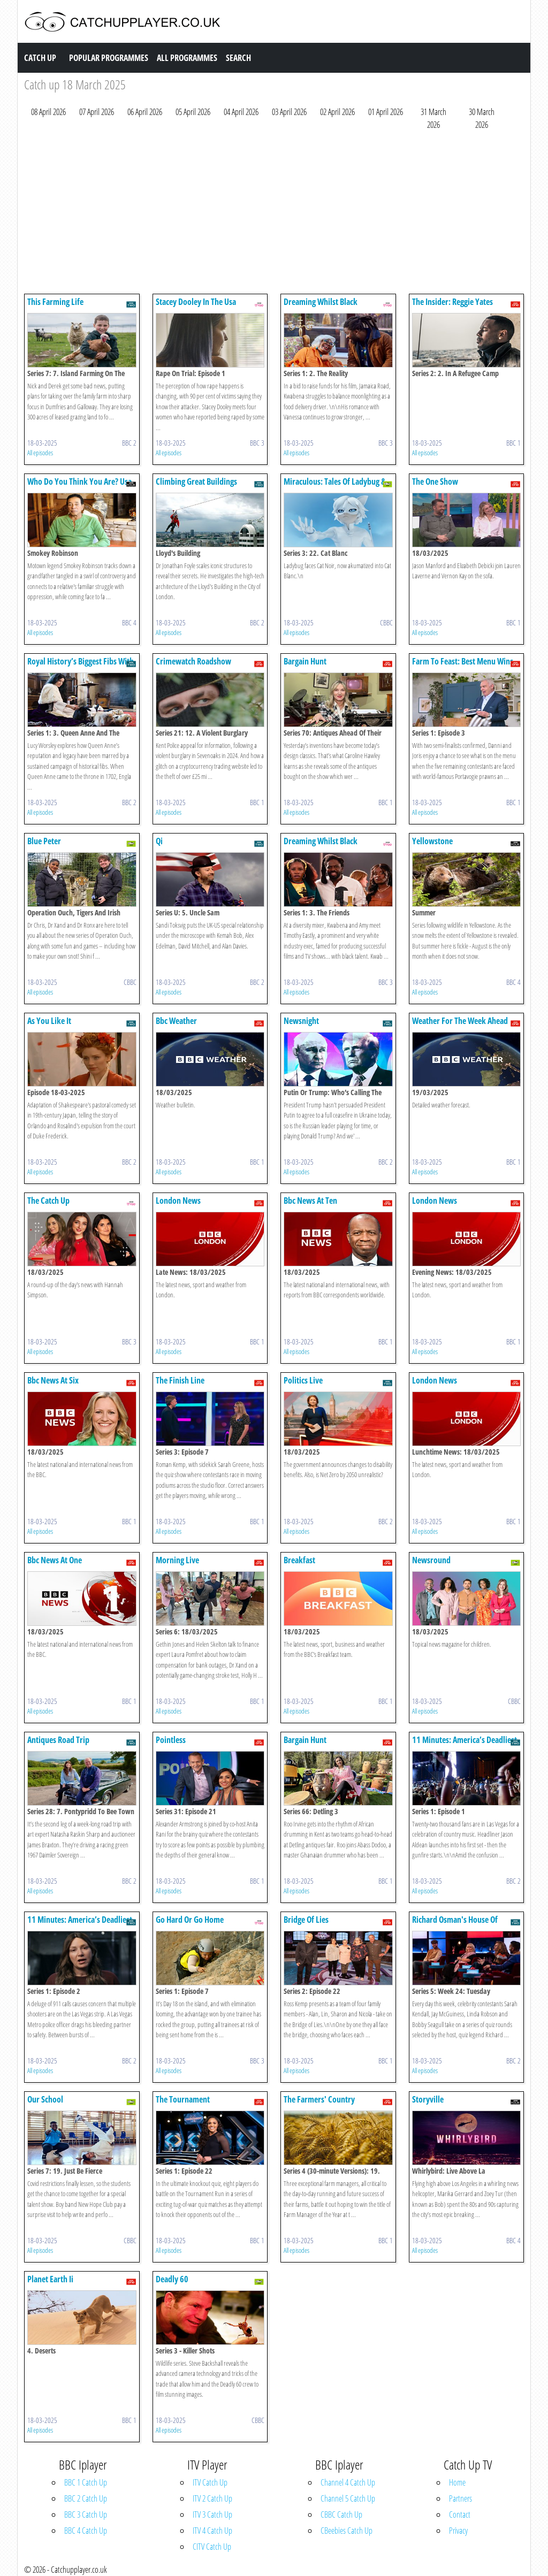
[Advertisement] (274, 214)
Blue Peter (44, 841)
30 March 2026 (481, 118)
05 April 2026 (193, 112)
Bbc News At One (54, 1560)
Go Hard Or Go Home (190, 1919)
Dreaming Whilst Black (320, 302)
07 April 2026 (96, 112)
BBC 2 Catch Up (85, 2498)
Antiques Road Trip (58, 1740)
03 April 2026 (289, 112)
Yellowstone (432, 841)
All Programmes (187, 58)
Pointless (171, 1740)
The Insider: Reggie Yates (452, 302)
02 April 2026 (337, 112)
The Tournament (183, 2099)
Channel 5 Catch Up (348, 2498)
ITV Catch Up (210, 2482)
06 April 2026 (144, 112)
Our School (45, 2099)
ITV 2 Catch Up (212, 2498)
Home (457, 2482)
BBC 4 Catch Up (85, 2530)
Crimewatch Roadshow (193, 661)
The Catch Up (48, 1200)
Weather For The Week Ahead (460, 1021)
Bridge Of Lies (306, 1919)
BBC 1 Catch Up (85, 2482)
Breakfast (299, 1560)
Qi (159, 841)
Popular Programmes (108, 58)
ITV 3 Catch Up (212, 2514)
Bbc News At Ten (310, 1200)
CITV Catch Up (212, 2546)
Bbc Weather (176, 1021)
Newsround (431, 1560)
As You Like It (49, 1021)
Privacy (458, 2530)
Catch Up (40, 58)
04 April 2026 (241, 112)
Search (238, 58)
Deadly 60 (172, 2279)
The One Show (435, 481)
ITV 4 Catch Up (212, 2530)
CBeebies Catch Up (346, 2530)
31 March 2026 (433, 118)
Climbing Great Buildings (196, 481)
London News (178, 1200)
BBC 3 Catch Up (85, 2514)
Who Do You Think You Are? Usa (79, 481)
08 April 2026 (48, 112)
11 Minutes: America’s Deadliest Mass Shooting (464, 1745)
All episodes (40, 452)
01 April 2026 (385, 112)
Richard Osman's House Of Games (455, 1925)
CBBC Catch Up (341, 2514)
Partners (460, 2498)
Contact (459, 2514)
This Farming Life (55, 302)
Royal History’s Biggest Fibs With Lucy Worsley (80, 666)
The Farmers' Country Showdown (319, 2104)
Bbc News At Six (53, 1380)
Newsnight (301, 1021)
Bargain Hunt (305, 661)
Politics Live (303, 1380)
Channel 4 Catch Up (348, 2482)
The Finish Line (180, 1380)
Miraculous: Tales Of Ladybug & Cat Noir (335, 487)
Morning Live (177, 1560)
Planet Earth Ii (50, 2279)
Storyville (428, 2099)
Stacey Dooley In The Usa (196, 302)
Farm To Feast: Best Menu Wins (462, 661)
